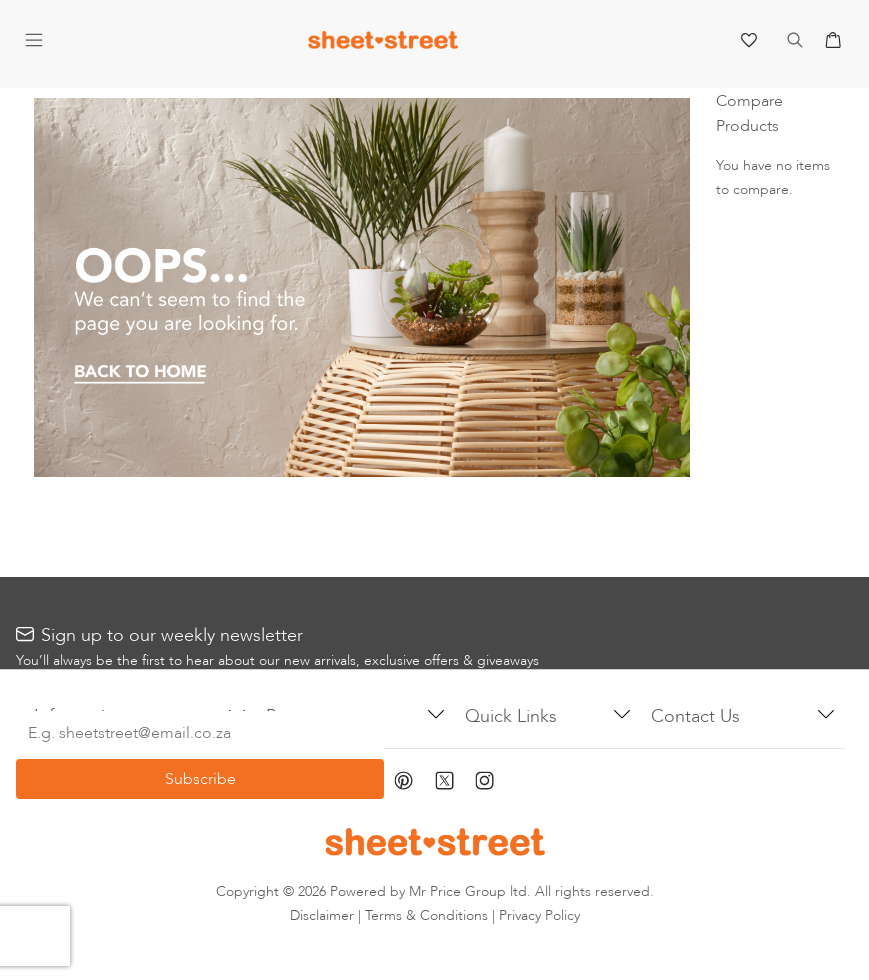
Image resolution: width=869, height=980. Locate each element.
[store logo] (383, 44)
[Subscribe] (200, 779)
